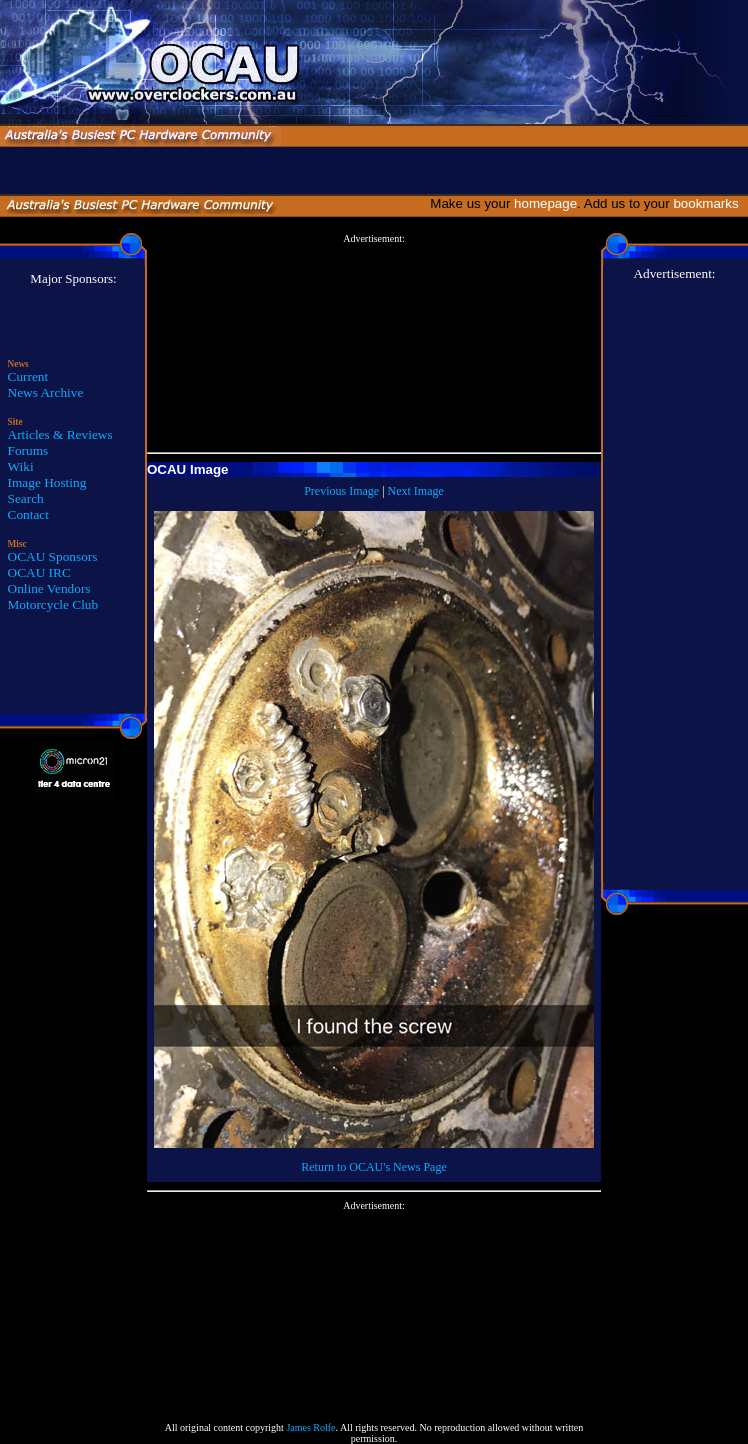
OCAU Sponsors (53, 556)
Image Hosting (47, 482)
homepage (545, 203)
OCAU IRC (39, 572)
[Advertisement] (374, 344)
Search (26, 498)
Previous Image (341, 491)
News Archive (46, 392)
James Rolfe (310, 1427)
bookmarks (709, 203)
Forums (28, 450)
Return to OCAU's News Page (373, 1167)
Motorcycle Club (53, 604)
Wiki (21, 466)
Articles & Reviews (60, 434)
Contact (28, 514)
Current (28, 376)
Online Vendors (49, 588)
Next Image (416, 491)
